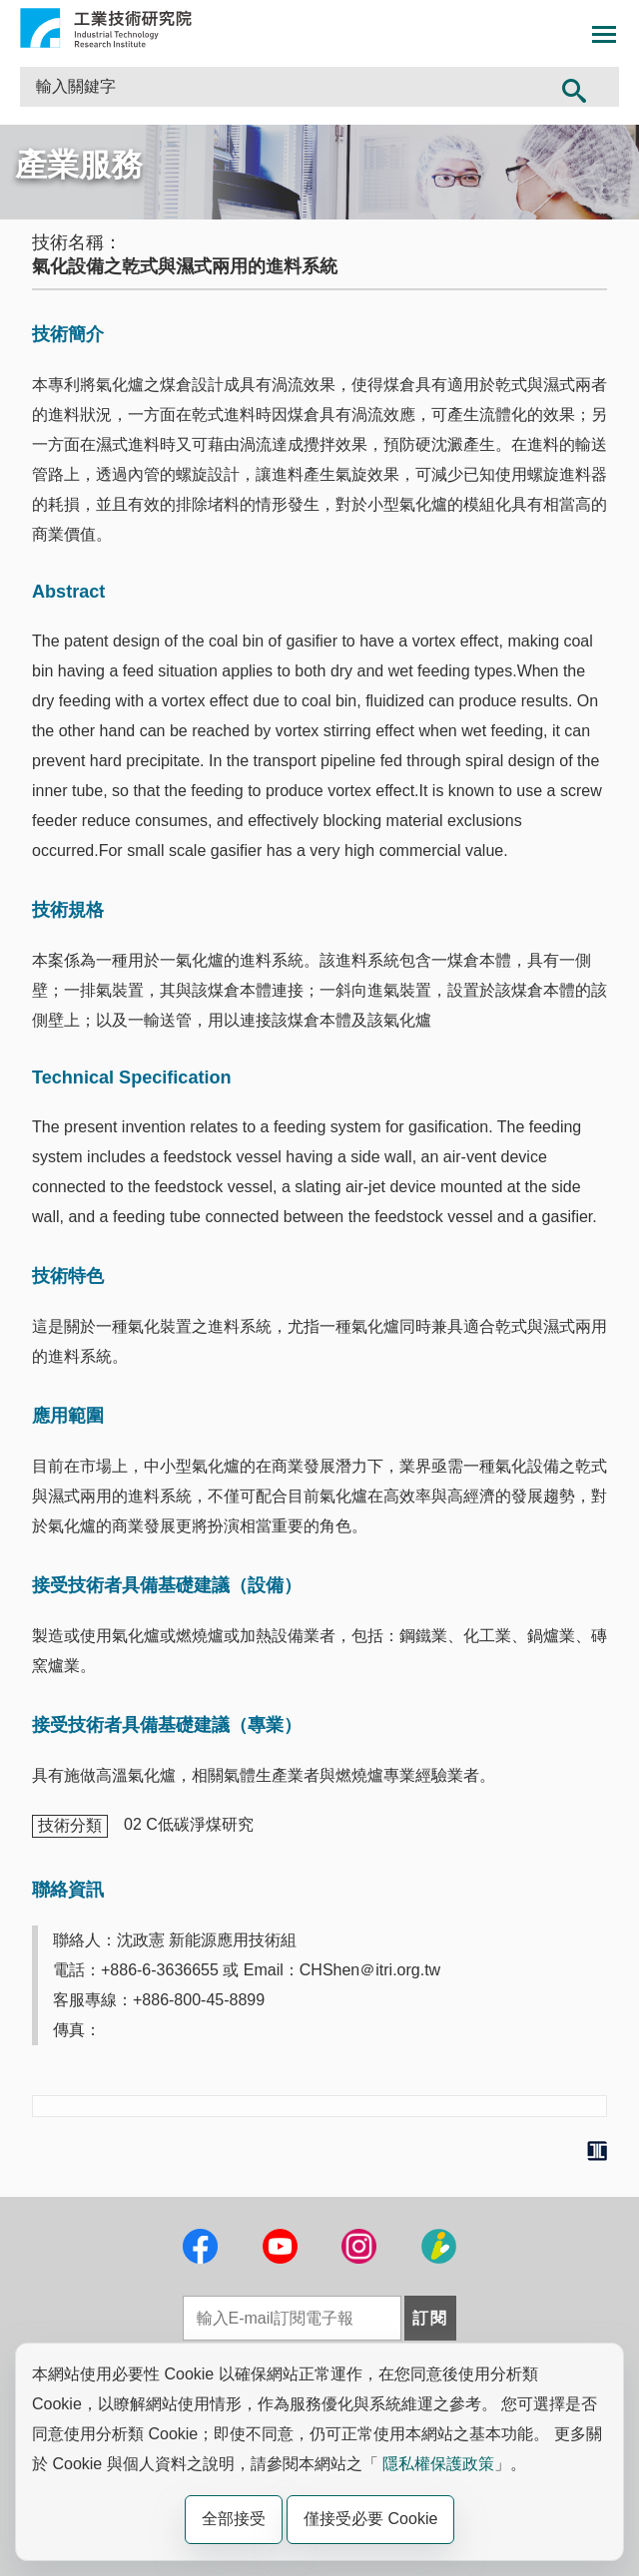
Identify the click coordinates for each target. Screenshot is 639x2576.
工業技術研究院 (106, 28)
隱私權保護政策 (438, 2463)
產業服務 (79, 165)
